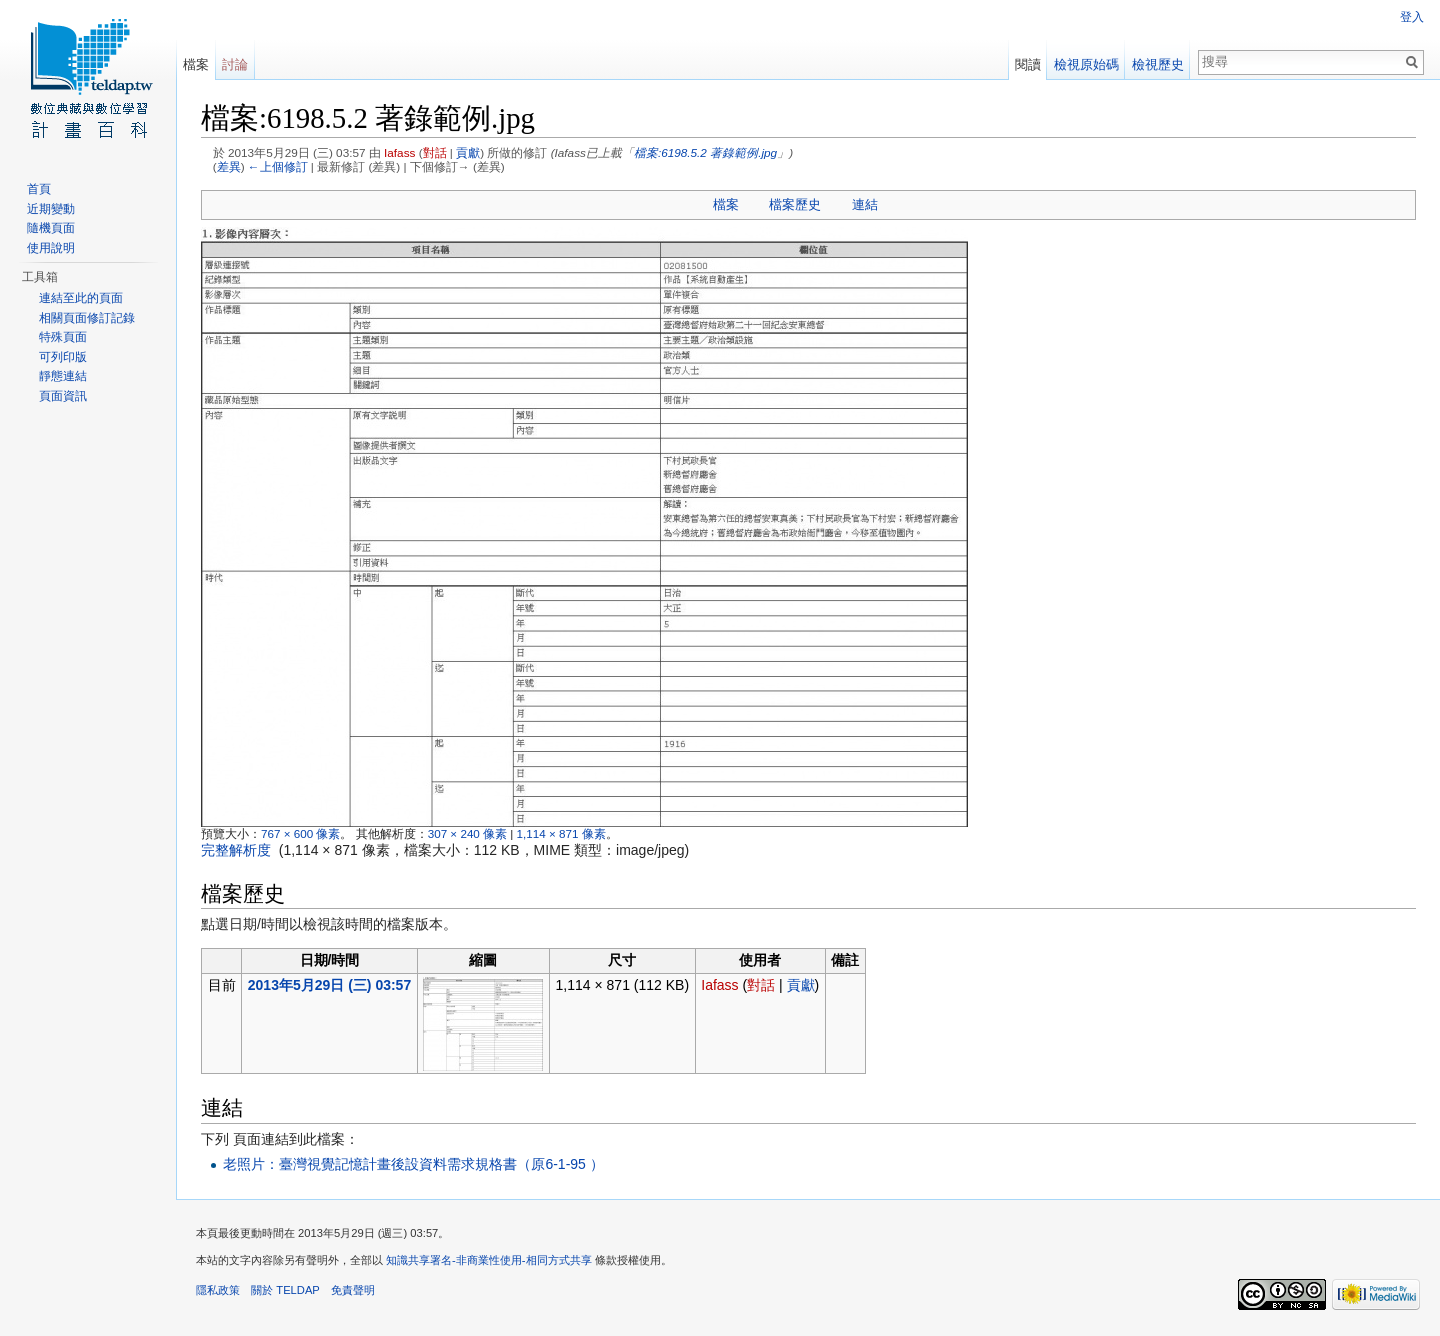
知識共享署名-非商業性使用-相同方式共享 (488, 1260)
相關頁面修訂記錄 (87, 318)
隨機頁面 (51, 228)
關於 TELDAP (285, 1290)
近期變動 (51, 209)
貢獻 (468, 152)
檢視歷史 (1158, 64)
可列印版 (63, 357)
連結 (865, 204)
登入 (1412, 17)
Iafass (399, 152)
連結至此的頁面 (81, 298)
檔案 (726, 204)
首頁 (39, 189)
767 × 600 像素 (300, 833)
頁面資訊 (63, 396)
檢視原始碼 (1086, 64)
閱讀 (1028, 64)
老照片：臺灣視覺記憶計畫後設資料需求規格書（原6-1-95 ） (413, 1164)
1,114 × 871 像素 (561, 833)
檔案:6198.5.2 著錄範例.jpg (705, 152)
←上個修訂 (278, 166)
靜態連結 (63, 376)
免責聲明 (353, 1290)
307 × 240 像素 (467, 833)
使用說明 (51, 248)
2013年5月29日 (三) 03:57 (329, 985)
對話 (435, 152)
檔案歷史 (795, 204)
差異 (229, 166)
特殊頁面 (63, 337)
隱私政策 (218, 1290)
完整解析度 (236, 850)
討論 (235, 64)
